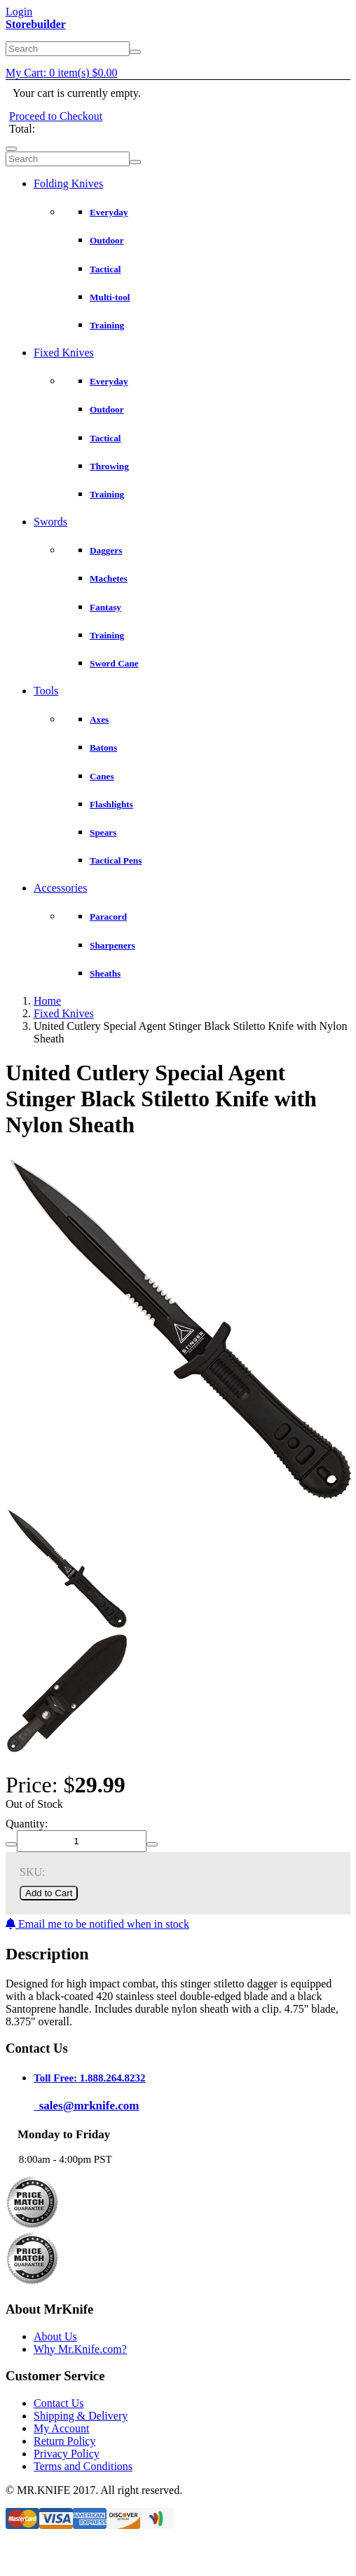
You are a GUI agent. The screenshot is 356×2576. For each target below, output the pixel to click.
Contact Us (59, 2403)
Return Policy (64, 2441)
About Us (55, 2336)
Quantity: (27, 1824)
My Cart (62, 73)
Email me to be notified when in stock (97, 1924)
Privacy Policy (67, 2454)
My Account (62, 2428)
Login (19, 12)
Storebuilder (36, 24)
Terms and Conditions (83, 2466)
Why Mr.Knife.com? (80, 2349)
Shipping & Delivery (81, 2416)
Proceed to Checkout (55, 116)
